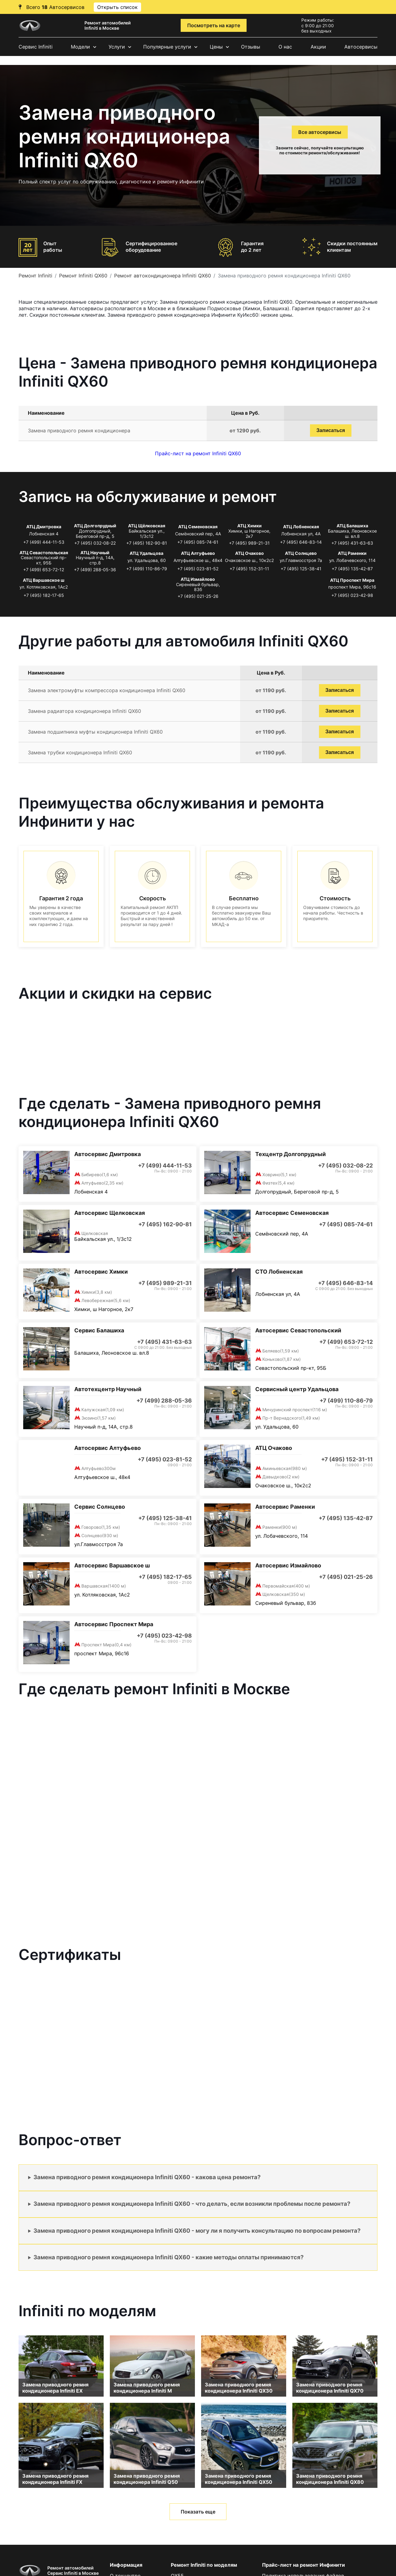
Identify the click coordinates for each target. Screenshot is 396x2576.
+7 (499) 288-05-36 (95, 569)
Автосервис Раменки (285, 1506)
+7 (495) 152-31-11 (249, 568)
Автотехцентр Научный (107, 1389)
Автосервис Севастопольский (298, 1330)
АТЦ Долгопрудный (95, 525)
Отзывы (250, 47)
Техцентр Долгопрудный (290, 1154)
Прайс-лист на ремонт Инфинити (303, 2565)
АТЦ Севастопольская (43, 552)
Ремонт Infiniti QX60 (83, 275)
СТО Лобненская (279, 1271)
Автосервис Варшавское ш (112, 1565)
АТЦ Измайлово (198, 579)
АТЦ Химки (249, 525)
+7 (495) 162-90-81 (146, 543)
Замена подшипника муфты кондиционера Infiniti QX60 (95, 732)
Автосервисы (360, 47)
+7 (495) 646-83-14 (301, 542)
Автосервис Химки (101, 1271)
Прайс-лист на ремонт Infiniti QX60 (198, 453)
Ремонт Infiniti (35, 275)
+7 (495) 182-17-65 (44, 595)
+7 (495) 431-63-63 (352, 543)
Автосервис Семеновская (292, 1213)
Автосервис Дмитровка (107, 1154)
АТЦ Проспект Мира (352, 580)
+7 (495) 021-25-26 (198, 596)
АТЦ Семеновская (197, 526)
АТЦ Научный (95, 552)
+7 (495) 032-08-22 (95, 543)
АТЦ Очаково (249, 553)
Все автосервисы (319, 132)
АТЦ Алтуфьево (198, 553)
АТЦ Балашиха (352, 525)
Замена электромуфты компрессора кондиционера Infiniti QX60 (106, 690)
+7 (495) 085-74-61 (197, 542)
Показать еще (198, 2512)
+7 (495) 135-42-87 (352, 568)
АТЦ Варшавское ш (43, 580)
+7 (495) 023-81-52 (197, 568)
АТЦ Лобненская (301, 526)
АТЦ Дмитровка (43, 526)
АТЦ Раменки (352, 553)
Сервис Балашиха (99, 1330)
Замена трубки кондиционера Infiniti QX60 (80, 752)
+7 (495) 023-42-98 (352, 595)
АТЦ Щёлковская (146, 525)
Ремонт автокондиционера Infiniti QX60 (162, 275)
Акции (318, 47)
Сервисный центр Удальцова (296, 1389)
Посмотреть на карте (213, 25)
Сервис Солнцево (99, 1506)
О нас (285, 47)
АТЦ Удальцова (146, 553)
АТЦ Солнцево (301, 553)
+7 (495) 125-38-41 (301, 568)
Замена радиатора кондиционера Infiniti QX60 (84, 711)
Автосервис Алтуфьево (107, 1448)
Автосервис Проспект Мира (113, 1624)
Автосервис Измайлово (288, 1565)
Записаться (330, 430)
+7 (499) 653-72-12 (43, 569)
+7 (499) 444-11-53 (43, 542)
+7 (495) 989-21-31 (249, 543)
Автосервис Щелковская (109, 1213)
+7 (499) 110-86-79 (146, 568)
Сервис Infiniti (36, 47)
